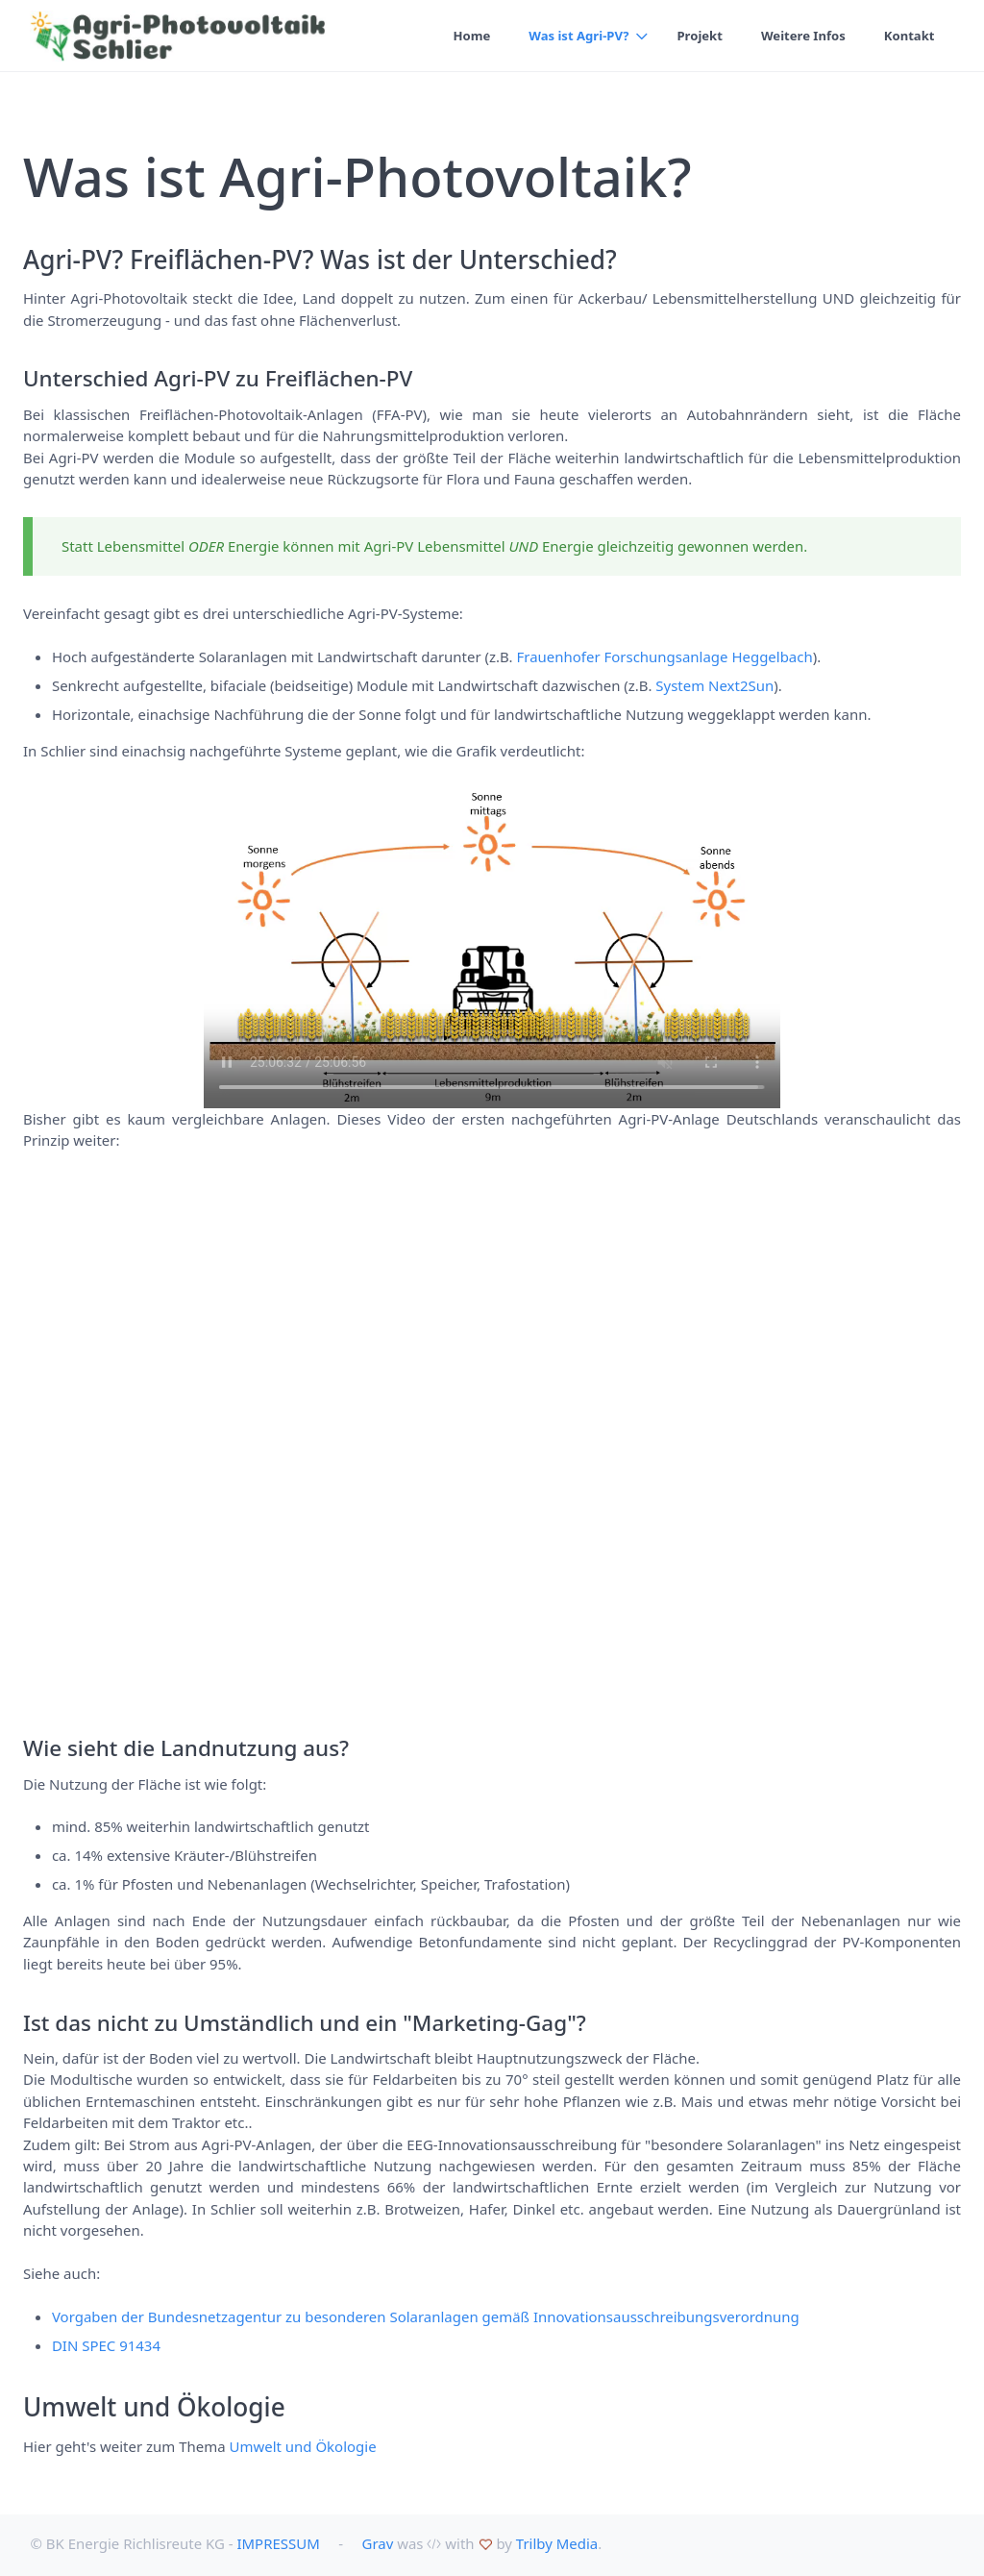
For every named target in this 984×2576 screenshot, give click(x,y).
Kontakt (909, 35)
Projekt (699, 35)
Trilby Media (557, 2543)
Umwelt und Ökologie (303, 2446)
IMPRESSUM (277, 2543)
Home (471, 35)
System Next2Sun (714, 685)
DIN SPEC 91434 (106, 2345)
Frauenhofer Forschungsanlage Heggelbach (665, 656)
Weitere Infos (803, 35)
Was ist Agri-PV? (578, 35)
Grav (378, 2543)
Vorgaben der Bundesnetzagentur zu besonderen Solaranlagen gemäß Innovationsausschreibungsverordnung (426, 2316)
